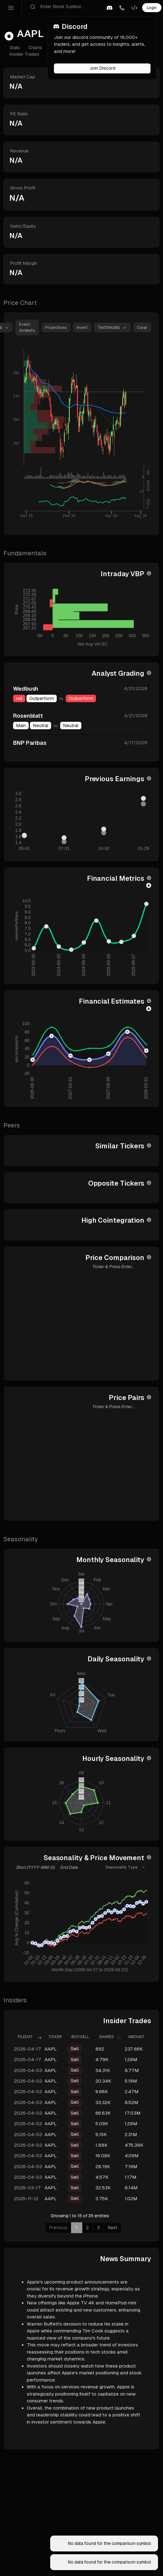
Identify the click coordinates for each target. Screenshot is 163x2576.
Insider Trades (24, 54)
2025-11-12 (26, 2198)
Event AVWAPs (27, 327)
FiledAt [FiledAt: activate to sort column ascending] (25, 2037)
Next (112, 2227)
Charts (35, 47)
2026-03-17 (27, 2187)
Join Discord (102, 68)
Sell (75, 2048)
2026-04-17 (27, 2048)
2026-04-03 (28, 2070)
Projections (56, 327)
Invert (82, 327)
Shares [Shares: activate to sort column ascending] (106, 2037)
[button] (109, 8)
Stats (15, 47)
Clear (142, 327)
